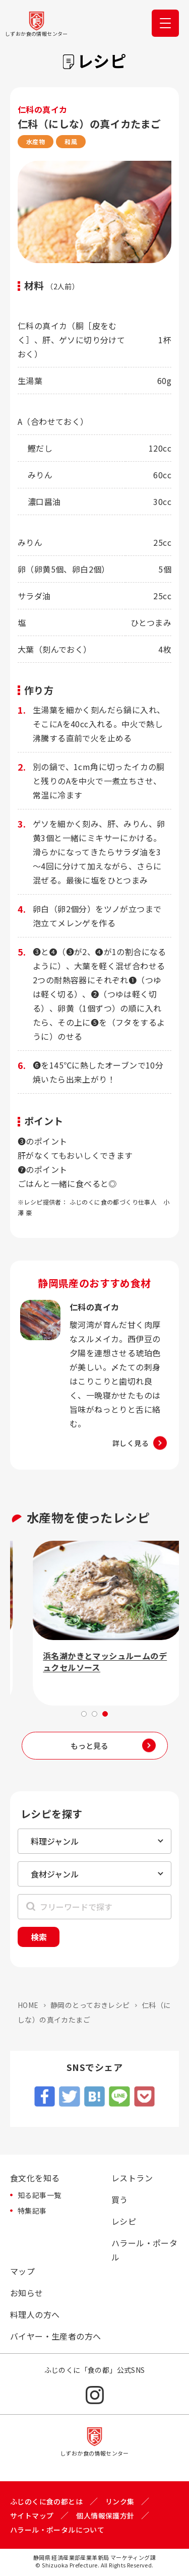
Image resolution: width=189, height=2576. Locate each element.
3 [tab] (105, 1714)
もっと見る (89, 1745)
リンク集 (120, 2501)
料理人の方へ (34, 2314)
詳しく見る (130, 1443)
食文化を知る (34, 2178)
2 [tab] (94, 1714)
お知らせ (26, 2293)
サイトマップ (31, 2515)
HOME (28, 2005)
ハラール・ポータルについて (57, 2530)
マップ (22, 2271)
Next (174, 1628)
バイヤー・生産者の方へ (55, 2336)
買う (119, 2199)
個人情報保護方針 (105, 2515)
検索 (39, 1937)
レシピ (123, 2221)
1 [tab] (84, 1714)
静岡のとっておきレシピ (90, 2005)
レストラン (132, 2178)
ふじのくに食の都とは (46, 2501)
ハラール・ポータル (144, 2250)
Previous (15, 1628)
